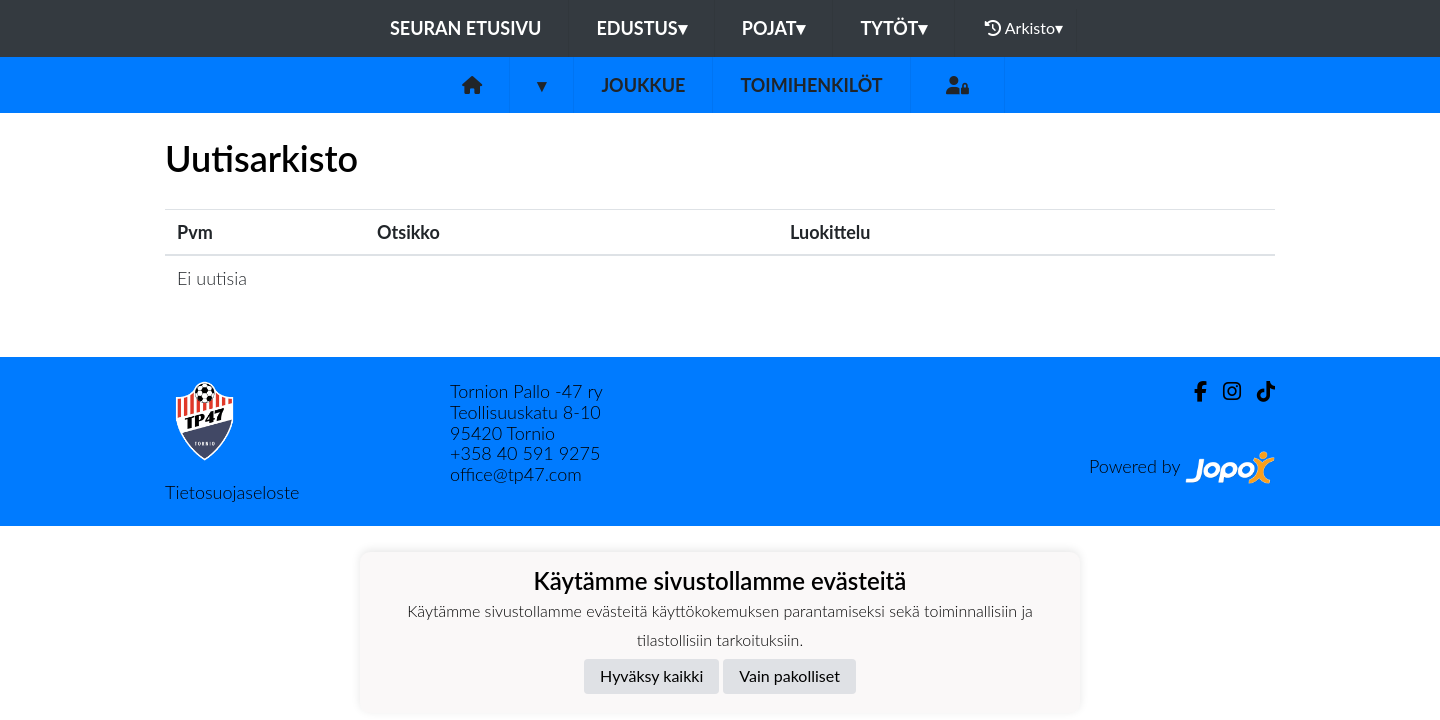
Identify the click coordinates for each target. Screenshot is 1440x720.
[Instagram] (1224, 391)
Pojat (774, 28)
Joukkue (643, 85)
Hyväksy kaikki (651, 675)
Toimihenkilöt (811, 85)
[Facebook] (1192, 391)
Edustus (641, 28)
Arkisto (1024, 28)
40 (510, 453)
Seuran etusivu (466, 28)
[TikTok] (1258, 391)
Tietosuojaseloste (232, 492)
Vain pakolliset (789, 675)
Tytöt (893, 28)
